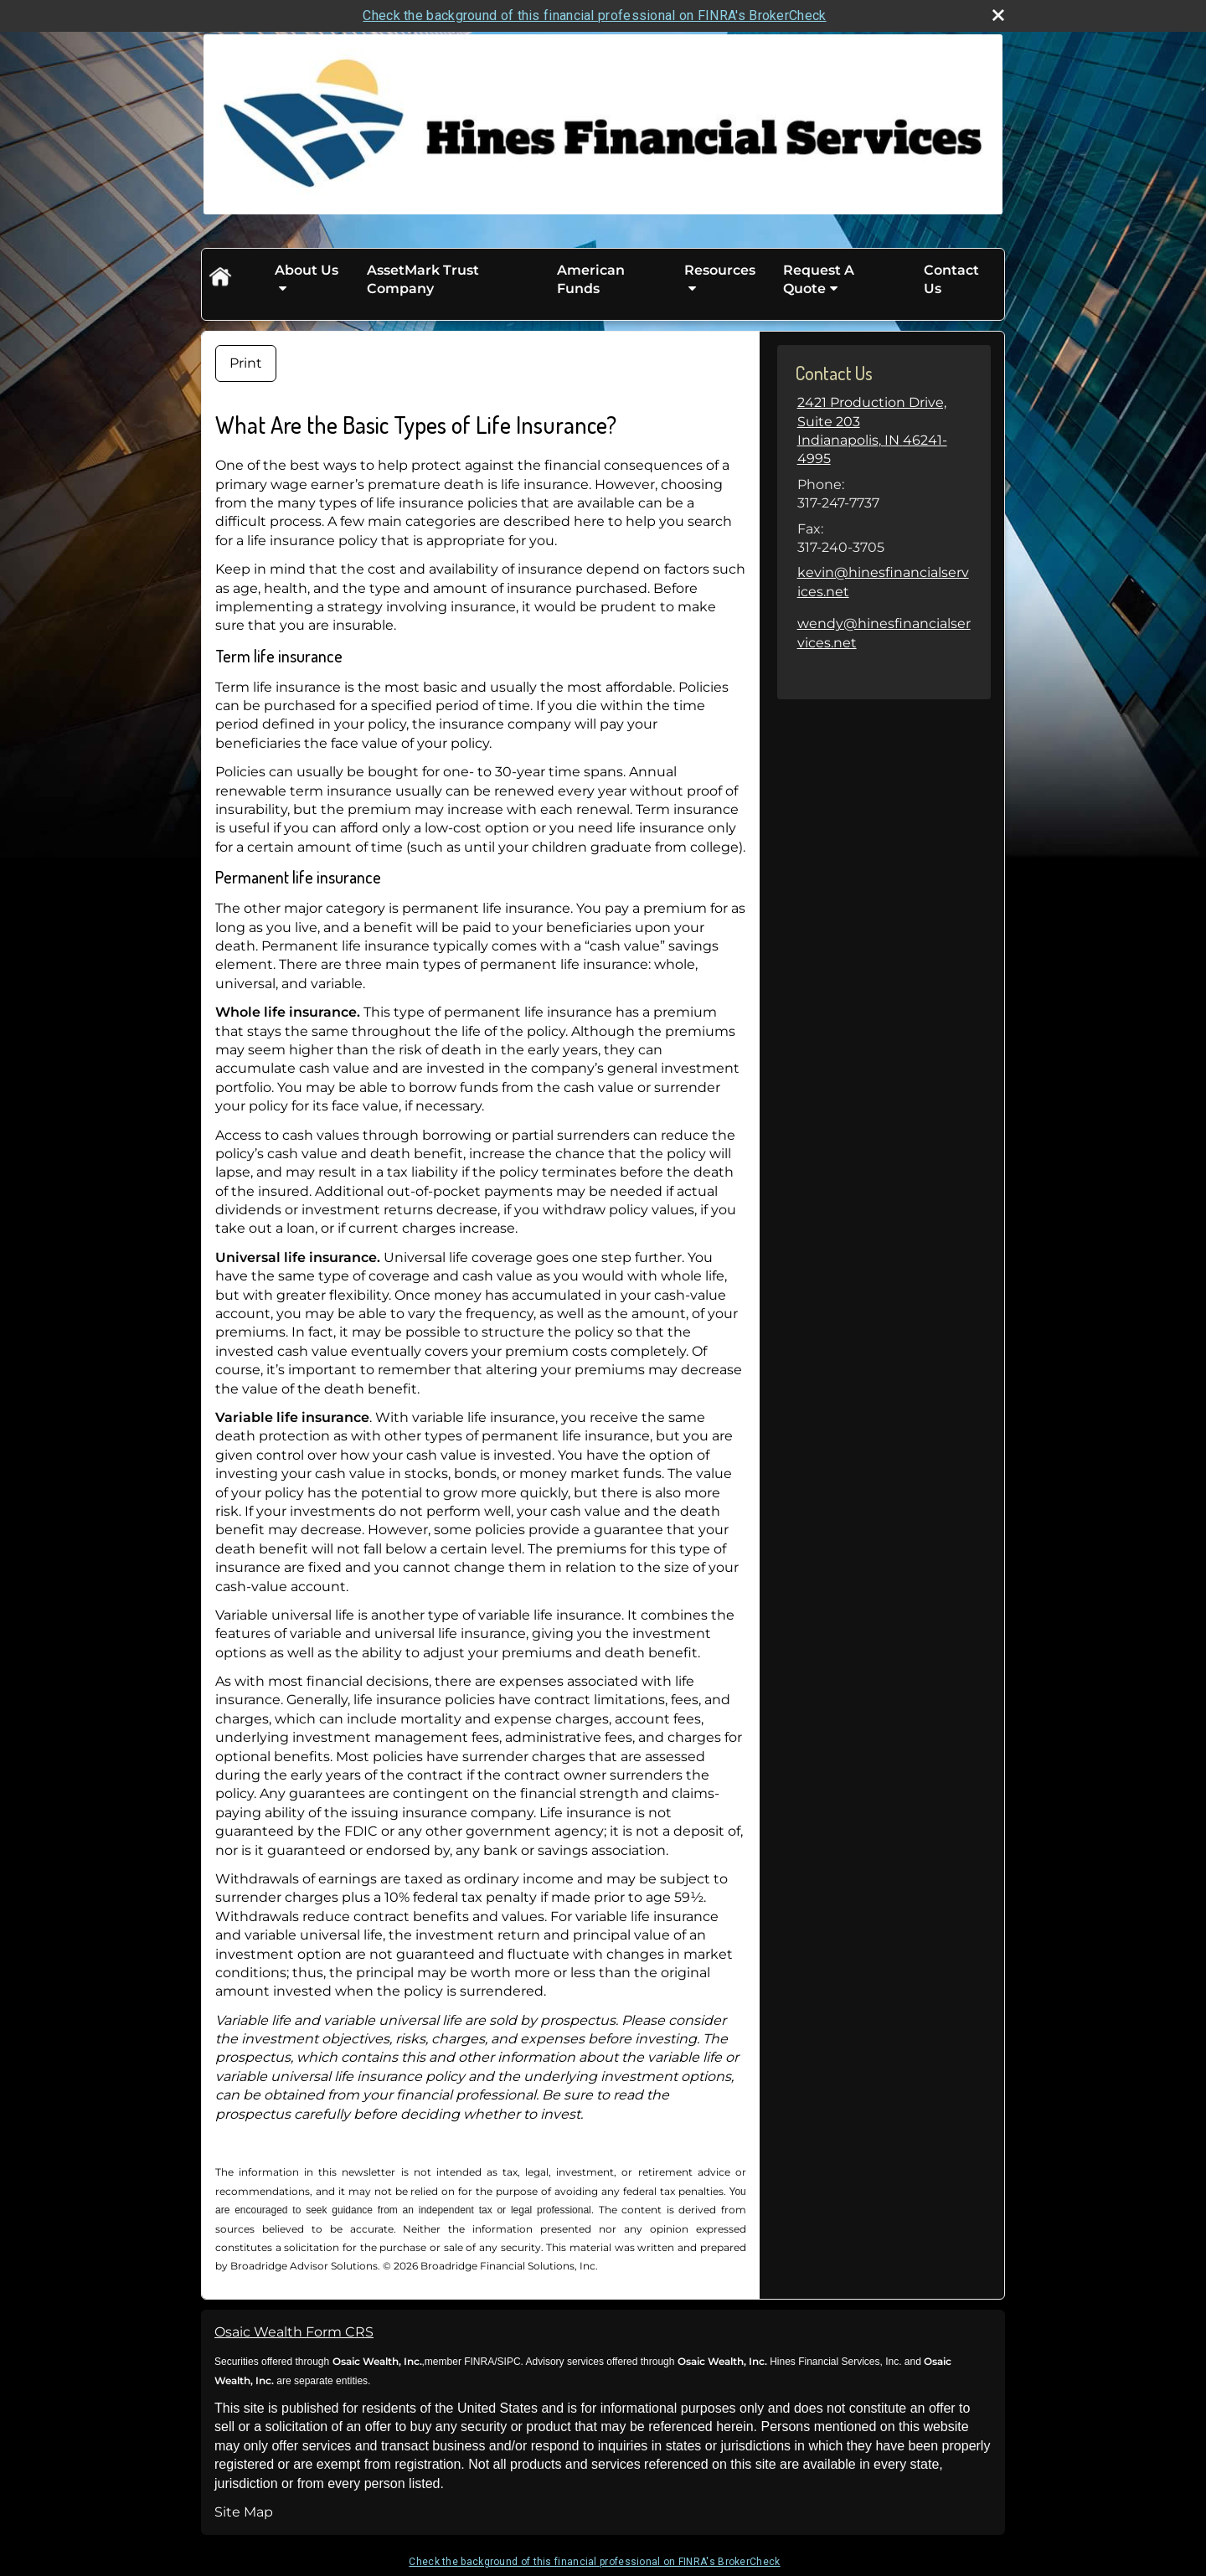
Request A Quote (818, 279)
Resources (719, 270)
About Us (306, 270)
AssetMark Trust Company (423, 279)
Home (219, 279)
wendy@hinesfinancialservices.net (884, 633)
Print (245, 363)
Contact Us (951, 279)
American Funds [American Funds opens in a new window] (591, 279)
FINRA (477, 2361)
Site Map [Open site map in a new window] (243, 2512)
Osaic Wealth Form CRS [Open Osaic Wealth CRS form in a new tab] (294, 2332)
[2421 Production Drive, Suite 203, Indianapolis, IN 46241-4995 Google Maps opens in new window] (884, 431)
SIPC (509, 2361)
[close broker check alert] (998, 15)
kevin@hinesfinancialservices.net (883, 581)
